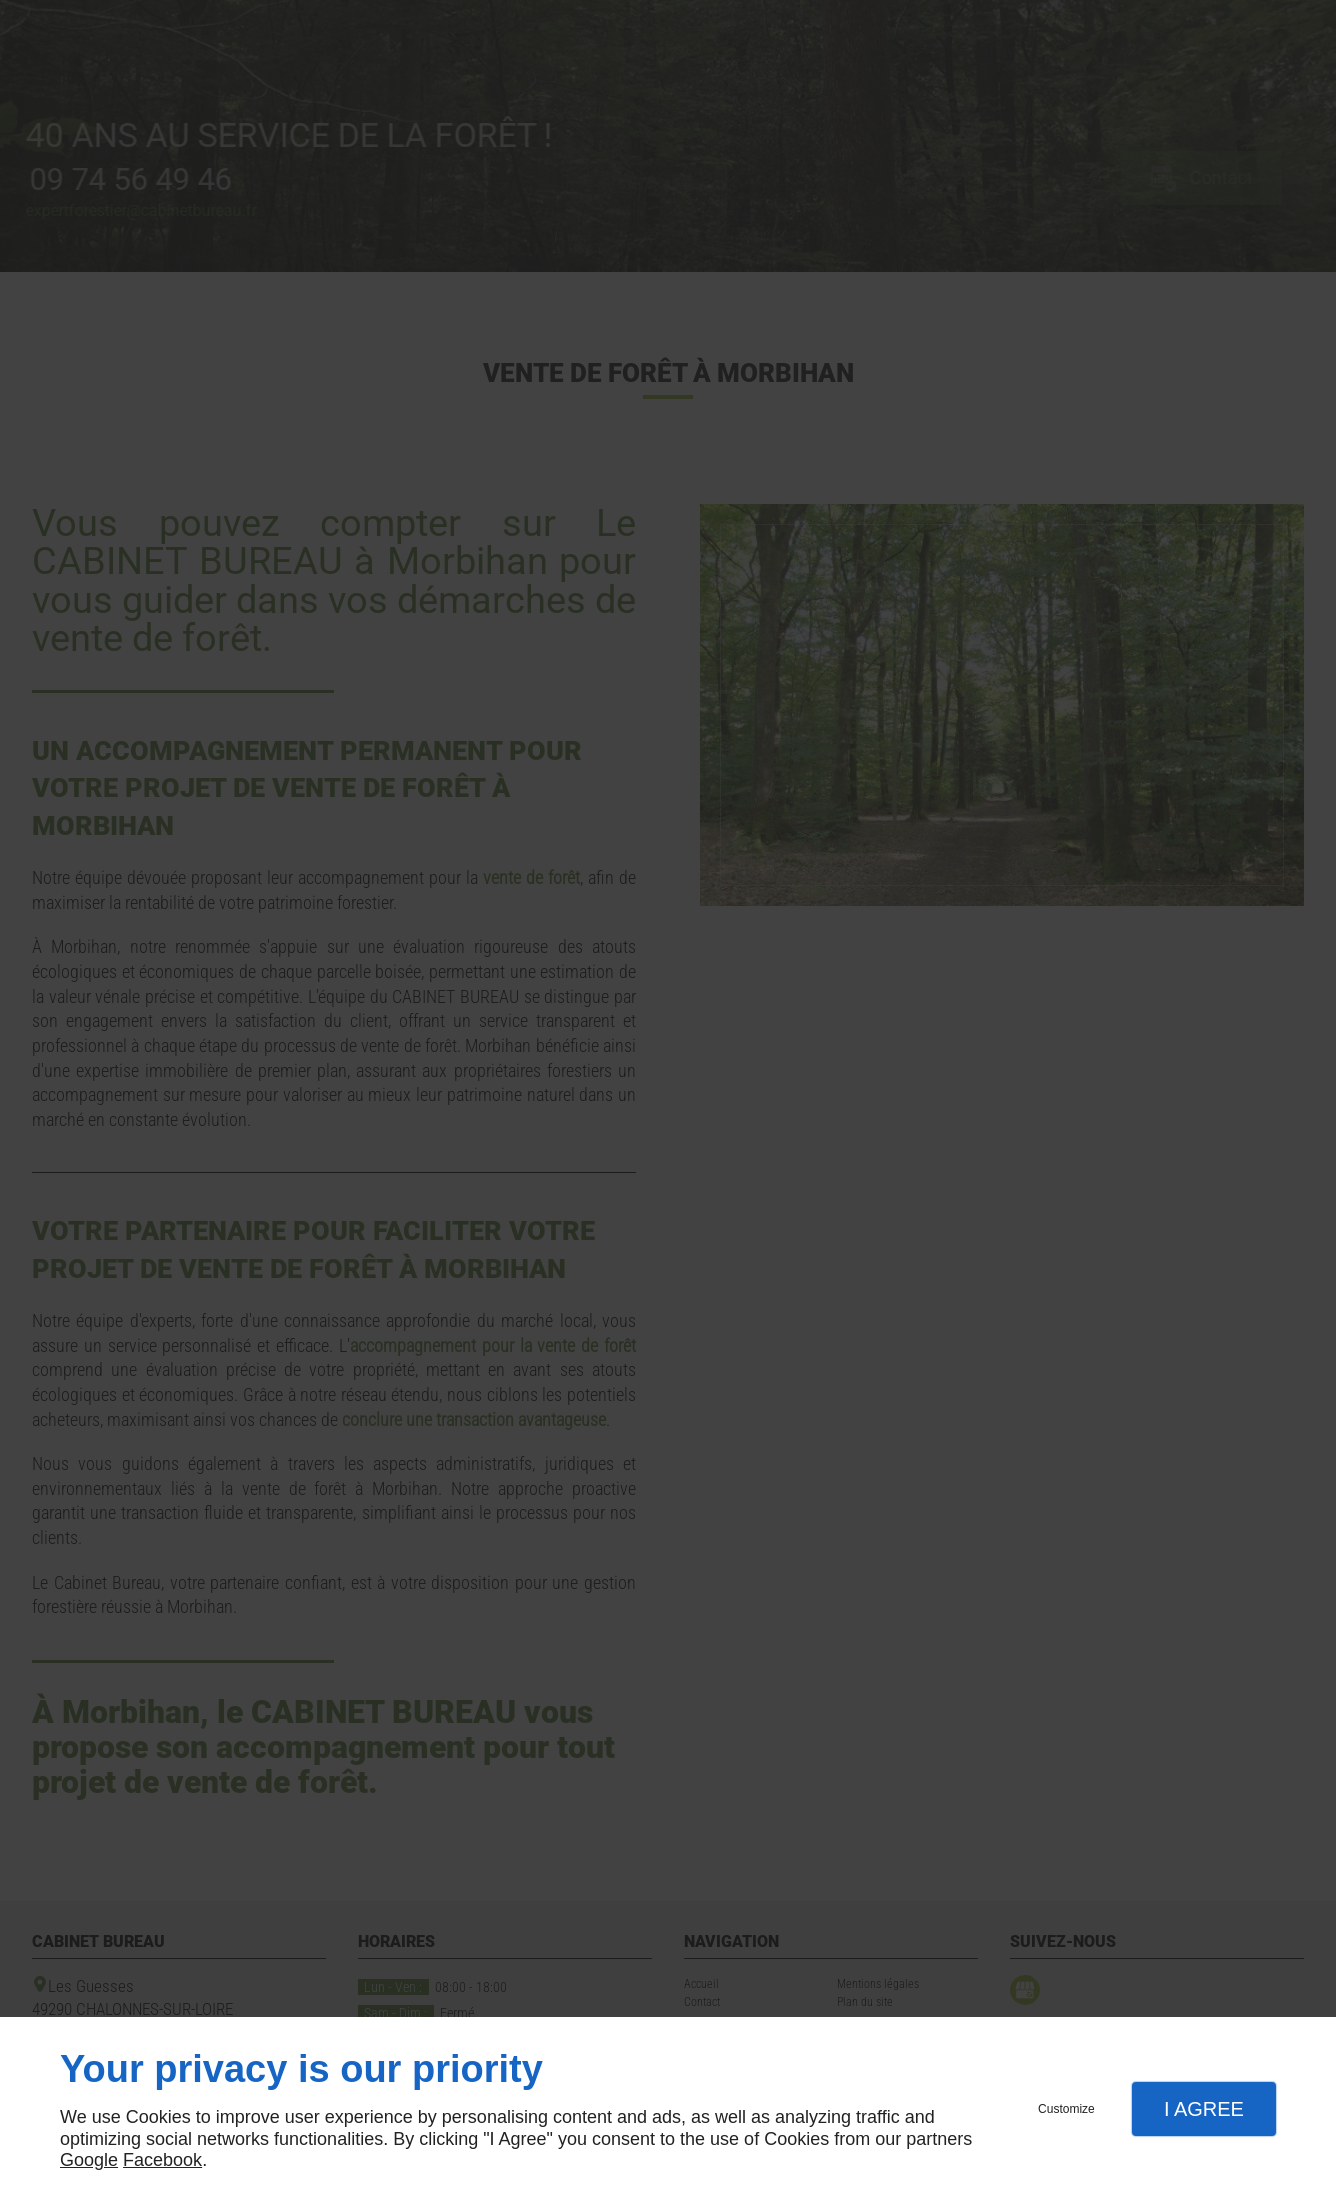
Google (89, 2160)
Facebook (162, 2160)
